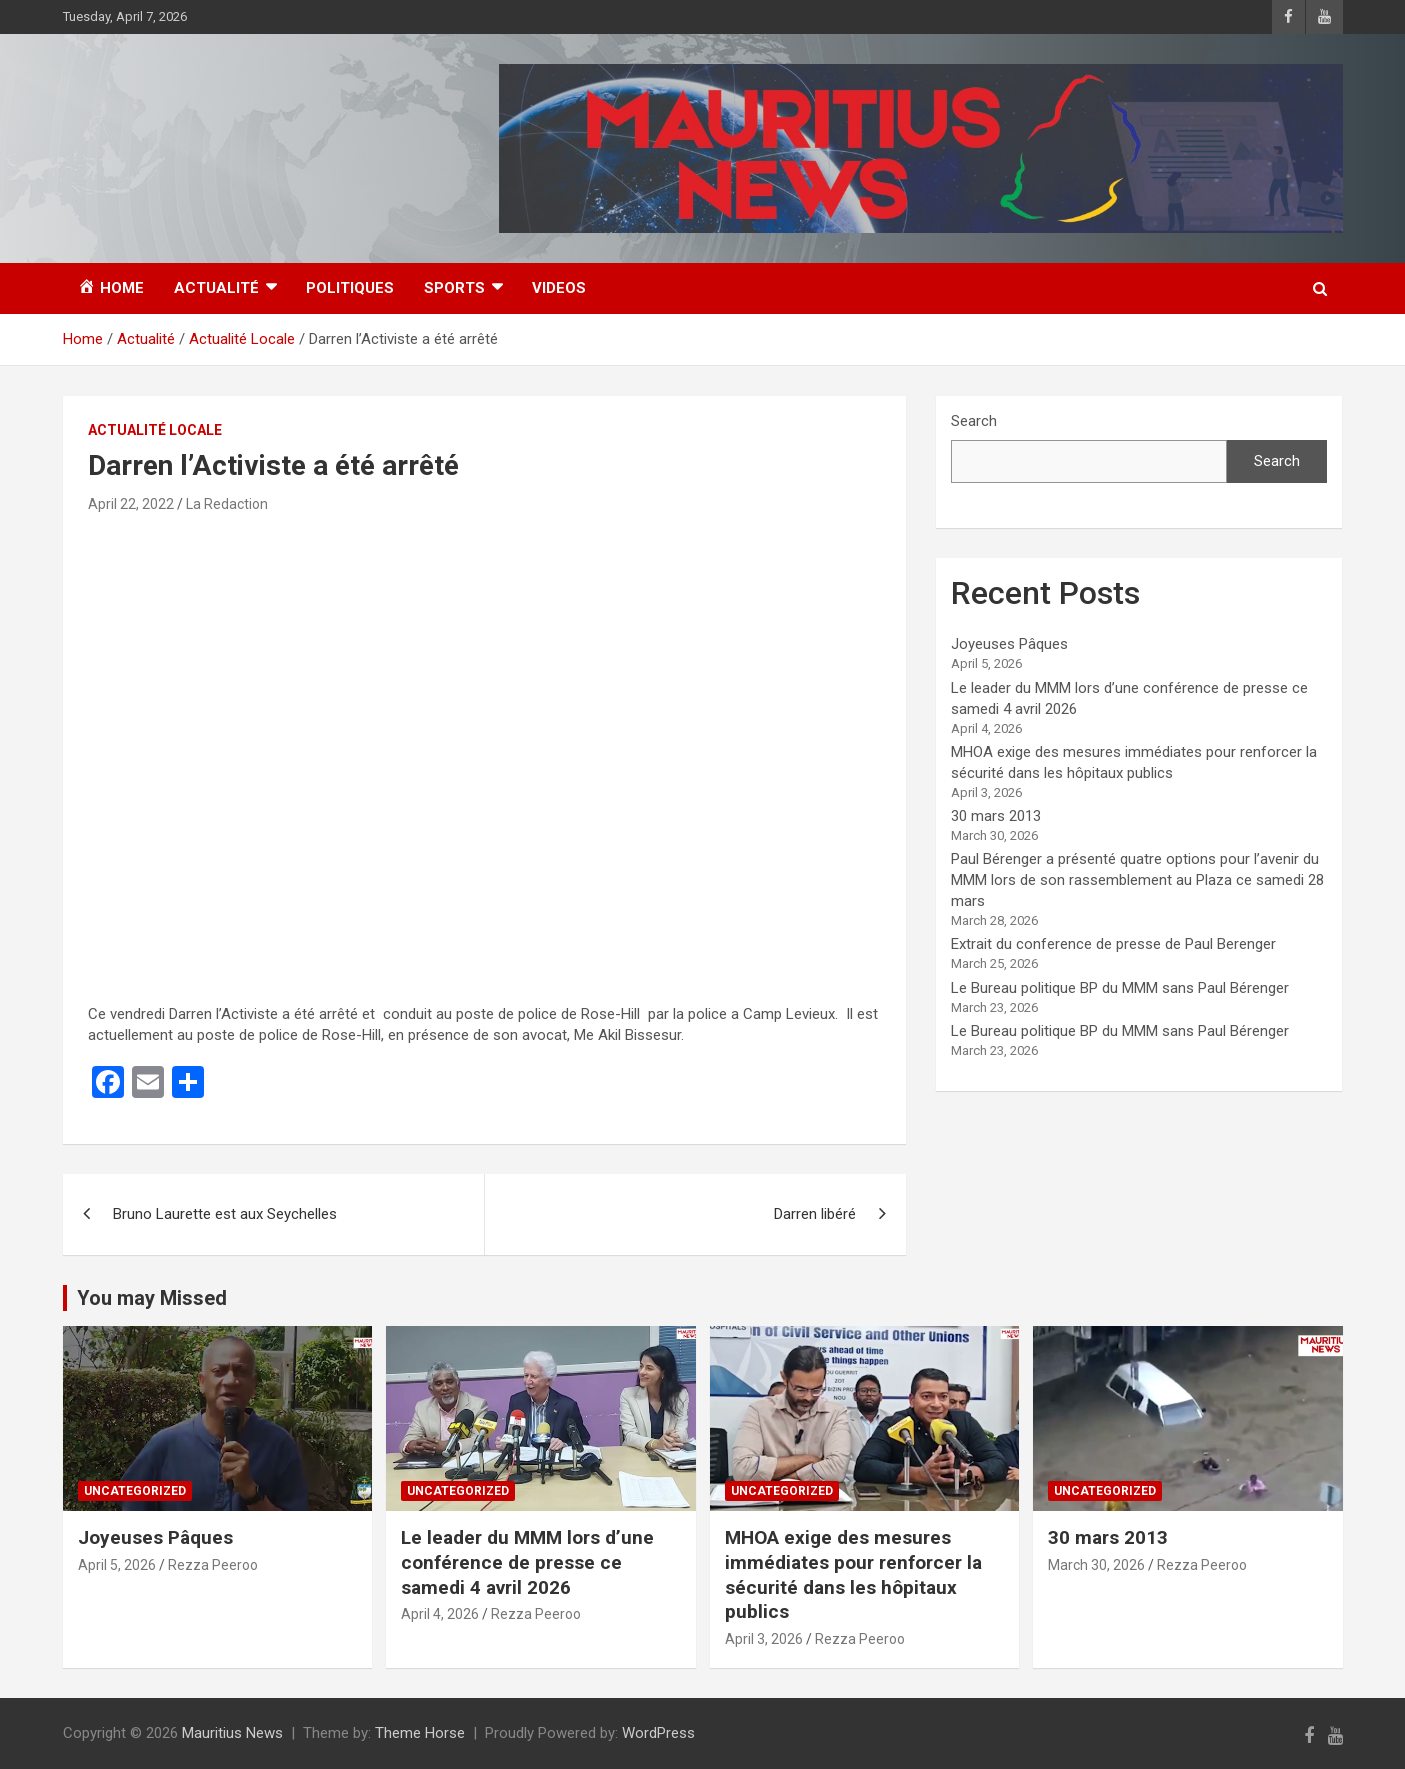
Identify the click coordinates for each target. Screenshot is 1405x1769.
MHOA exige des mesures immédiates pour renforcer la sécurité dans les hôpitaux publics (853, 1574)
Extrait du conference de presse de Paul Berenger (1113, 944)
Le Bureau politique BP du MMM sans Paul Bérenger (1120, 988)
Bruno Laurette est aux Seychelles (225, 1214)
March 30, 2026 (1096, 1565)
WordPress (658, 1733)
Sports (454, 288)
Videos (559, 288)
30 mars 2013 (996, 816)
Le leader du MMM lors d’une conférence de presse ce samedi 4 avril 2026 (527, 1562)
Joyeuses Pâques (1009, 644)
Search (974, 421)
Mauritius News (232, 1733)
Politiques (350, 288)
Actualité (216, 288)
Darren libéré (815, 1214)
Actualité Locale (155, 430)
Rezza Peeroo (213, 1565)
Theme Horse (420, 1733)
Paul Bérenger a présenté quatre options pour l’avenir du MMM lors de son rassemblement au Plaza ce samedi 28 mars (1137, 880)
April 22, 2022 (131, 504)
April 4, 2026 (440, 1614)
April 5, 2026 (117, 1565)
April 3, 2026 (764, 1639)
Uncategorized (135, 1491)
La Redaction (227, 504)
